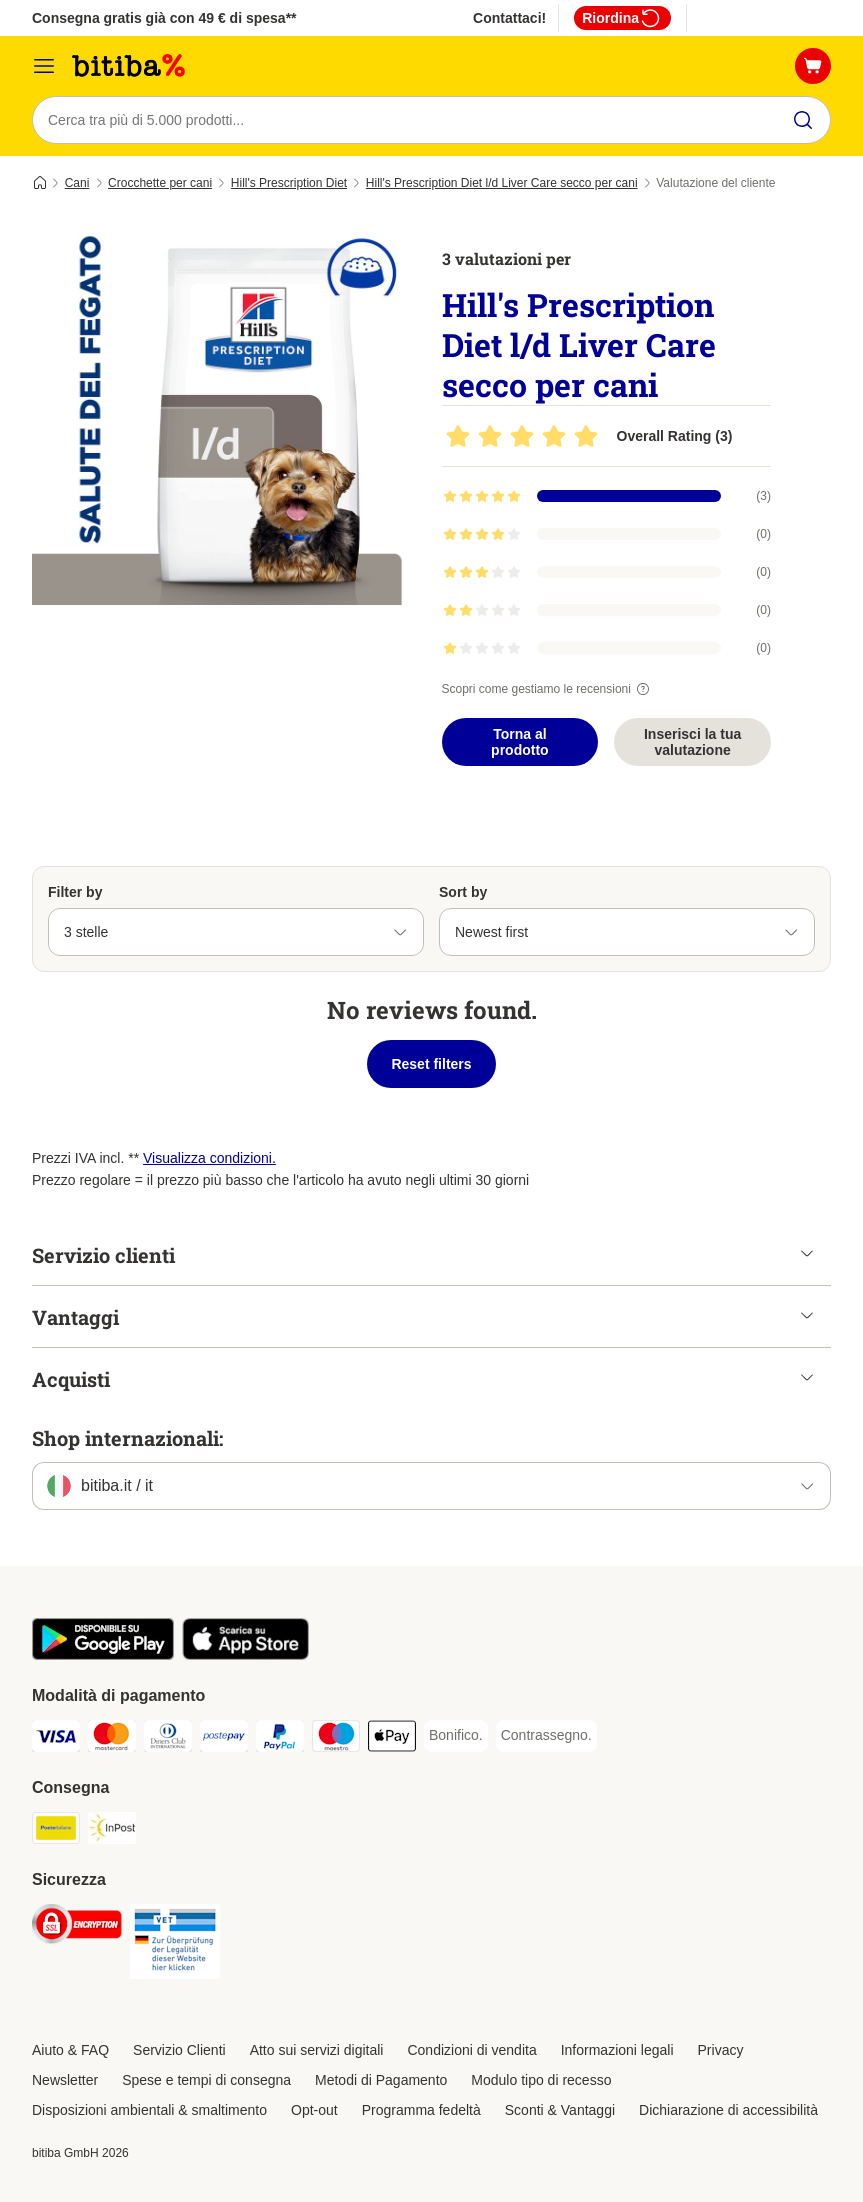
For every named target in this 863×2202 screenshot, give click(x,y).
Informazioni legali (617, 2050)
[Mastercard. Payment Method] (112, 1739)
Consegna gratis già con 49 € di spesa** (164, 18)
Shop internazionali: (127, 1438)
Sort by (463, 892)
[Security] (77, 1927)
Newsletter (65, 2080)
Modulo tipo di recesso (541, 2080)
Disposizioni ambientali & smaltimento (149, 2110)
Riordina (622, 18)
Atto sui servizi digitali (317, 2050)
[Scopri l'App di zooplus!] (103, 1655)
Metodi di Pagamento (381, 2080)
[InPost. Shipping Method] (112, 1831)
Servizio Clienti (179, 2050)
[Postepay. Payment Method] (224, 1739)
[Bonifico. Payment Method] (456, 1736)
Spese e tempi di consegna (206, 2080)
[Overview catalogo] (44, 66)
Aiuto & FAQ (70, 2050)
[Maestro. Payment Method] (336, 1739)
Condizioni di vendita (471, 2050)
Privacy (721, 2050)
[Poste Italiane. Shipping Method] (56, 1831)
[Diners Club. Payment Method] (168, 1739)
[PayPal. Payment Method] (280, 1739)
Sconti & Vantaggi (560, 2110)
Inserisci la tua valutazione (692, 742)
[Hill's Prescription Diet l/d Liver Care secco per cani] (222, 415)
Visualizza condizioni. (209, 1158)
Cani (77, 183)
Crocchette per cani (160, 183)
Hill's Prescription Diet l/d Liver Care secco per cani (502, 183)
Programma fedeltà (421, 2110)
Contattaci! (509, 18)
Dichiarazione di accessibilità (728, 2110)
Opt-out (314, 2110)
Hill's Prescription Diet (289, 183)
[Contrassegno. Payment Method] (546, 1736)
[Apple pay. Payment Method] (392, 1739)
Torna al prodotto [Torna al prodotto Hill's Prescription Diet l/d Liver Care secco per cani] (520, 742)
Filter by (75, 892)
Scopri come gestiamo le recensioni (548, 689)
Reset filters (431, 1064)
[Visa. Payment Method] (56, 1739)
